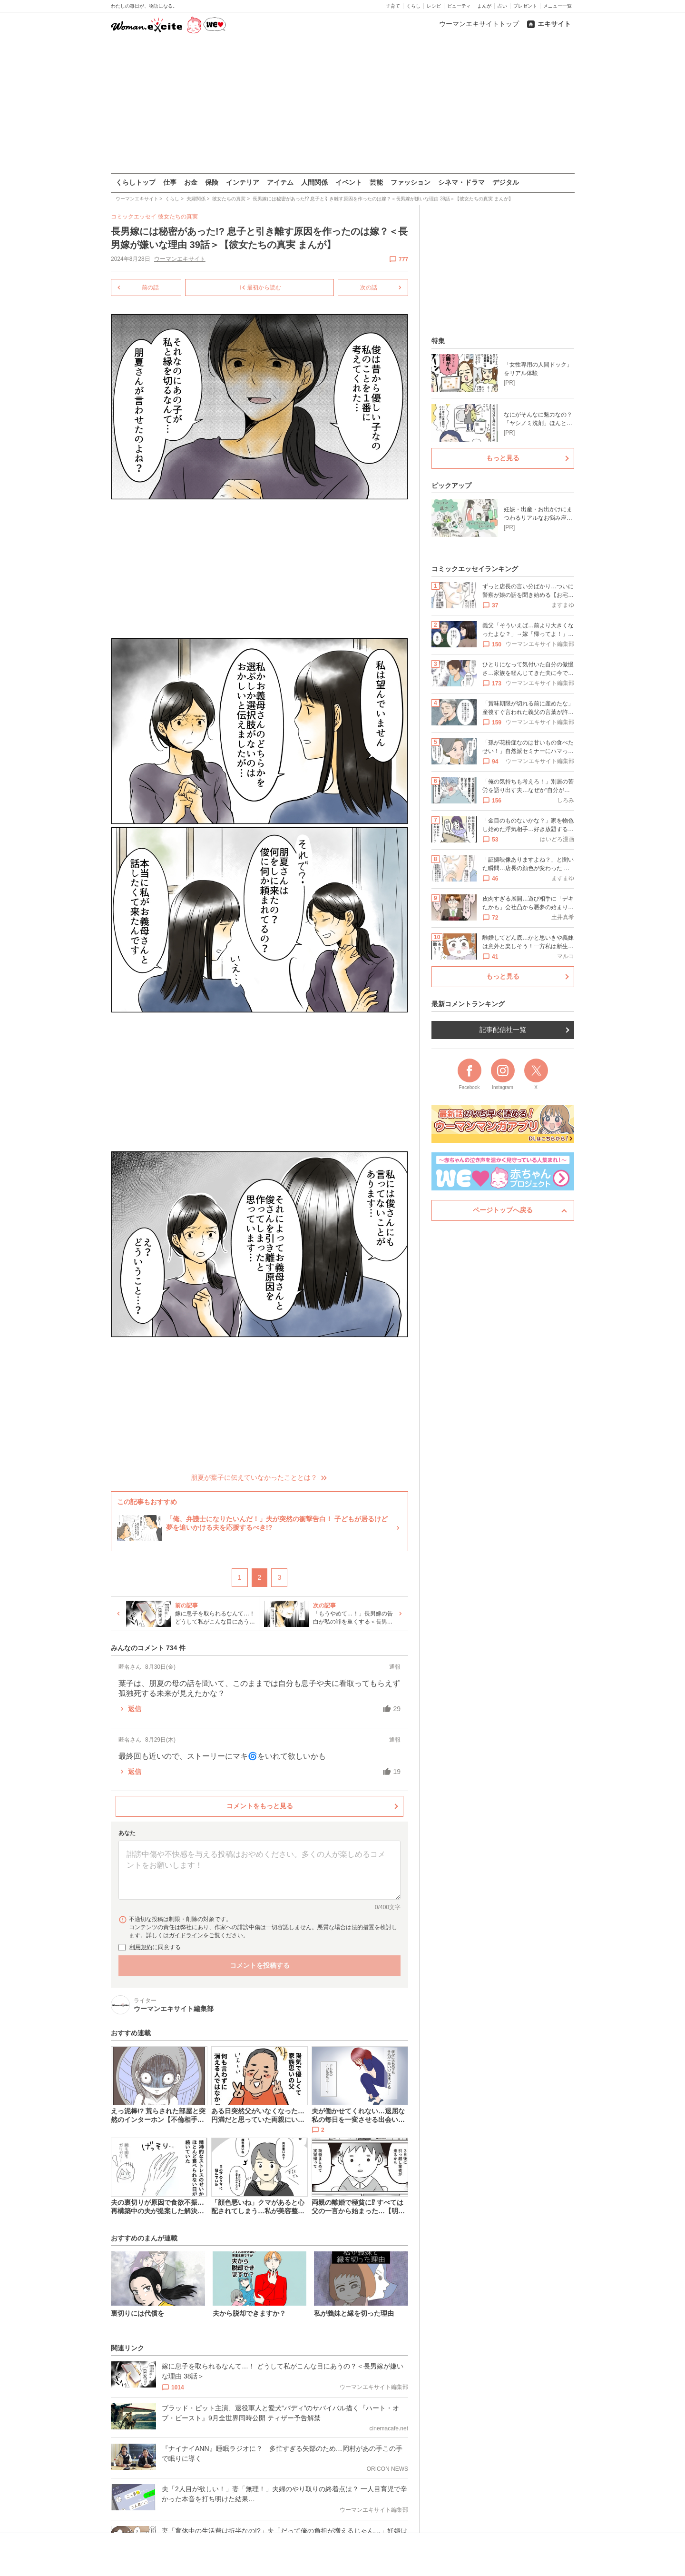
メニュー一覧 (557, 6)
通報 (395, 1666)
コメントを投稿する (259, 1965)
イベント (348, 182)
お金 (190, 182)
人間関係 (314, 182)
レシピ (434, 6)
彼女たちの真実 (178, 216)
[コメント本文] (259, 1870)
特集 (438, 340)
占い (502, 6)
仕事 (169, 182)
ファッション (411, 182)
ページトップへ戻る (503, 1210)
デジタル (505, 182)
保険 (211, 182)
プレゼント (525, 6)
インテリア (242, 182)
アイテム (280, 182)
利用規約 (140, 1947)
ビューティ (459, 6)
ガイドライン (186, 1935)
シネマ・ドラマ (461, 182)
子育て (393, 6)
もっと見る (502, 458)
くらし (413, 6)
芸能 (376, 182)
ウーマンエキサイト (179, 259)
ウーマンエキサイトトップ (479, 24)
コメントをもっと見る (259, 1805)
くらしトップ (136, 182)
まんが (484, 6)
